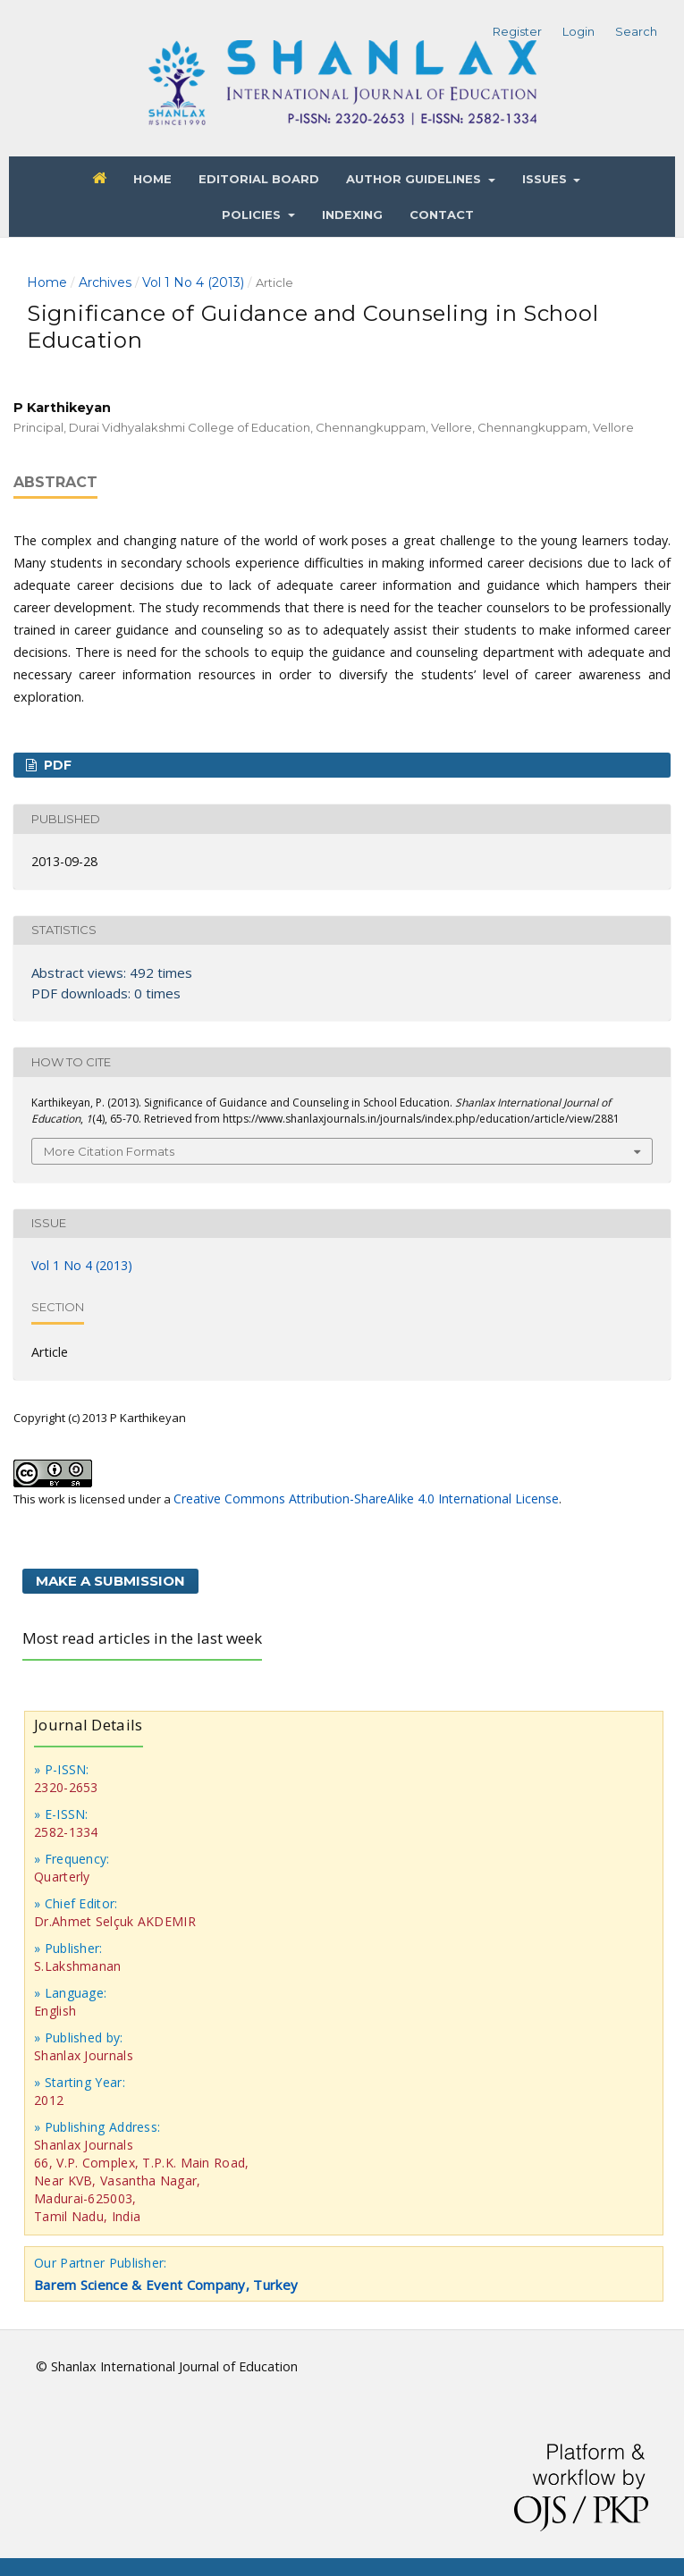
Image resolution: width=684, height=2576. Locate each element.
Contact (442, 214)
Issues (546, 179)
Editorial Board (258, 179)
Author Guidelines (415, 179)
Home (152, 179)
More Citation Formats (109, 1151)
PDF (56, 765)
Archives (105, 282)
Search (636, 31)
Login (578, 31)
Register (517, 31)
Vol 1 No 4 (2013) (193, 282)
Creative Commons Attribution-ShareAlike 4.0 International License (366, 1498)
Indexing (352, 214)
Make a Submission (110, 1580)
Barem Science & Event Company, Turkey (166, 2285)
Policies (253, 214)
